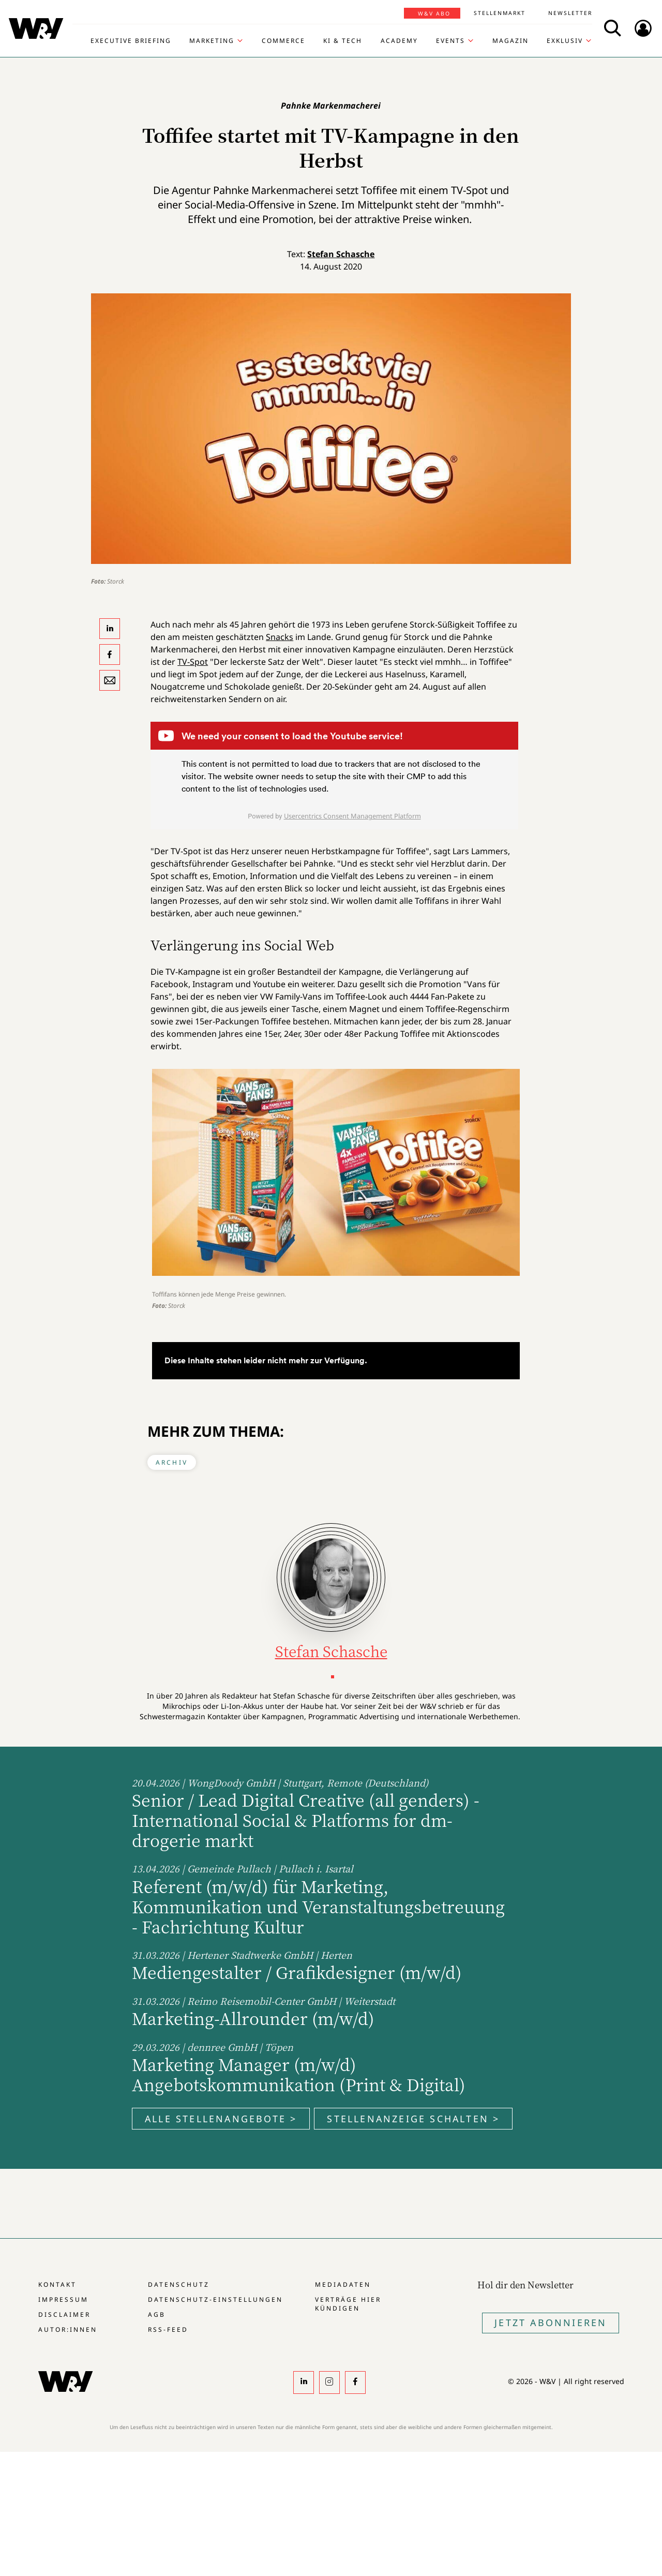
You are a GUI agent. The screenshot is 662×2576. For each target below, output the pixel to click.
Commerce (283, 41)
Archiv (172, 1462)
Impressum (63, 2299)
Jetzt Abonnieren (550, 2322)
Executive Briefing (131, 41)
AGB (157, 2314)
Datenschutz (178, 2284)
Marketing (211, 41)
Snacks (279, 637)
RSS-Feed (168, 2329)
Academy (399, 41)
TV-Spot (192, 661)
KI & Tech (342, 41)
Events (450, 41)
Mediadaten (343, 2284)
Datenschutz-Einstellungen (215, 2299)
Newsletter (570, 13)
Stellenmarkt (499, 13)
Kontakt (57, 2284)
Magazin (510, 41)
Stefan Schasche (340, 254)
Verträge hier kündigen (348, 2304)
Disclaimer (64, 2314)
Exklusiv (565, 41)
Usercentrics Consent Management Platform (352, 816)
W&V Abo (434, 13)
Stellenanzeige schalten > (413, 2118)
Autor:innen (67, 2329)
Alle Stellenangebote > (221, 2118)
